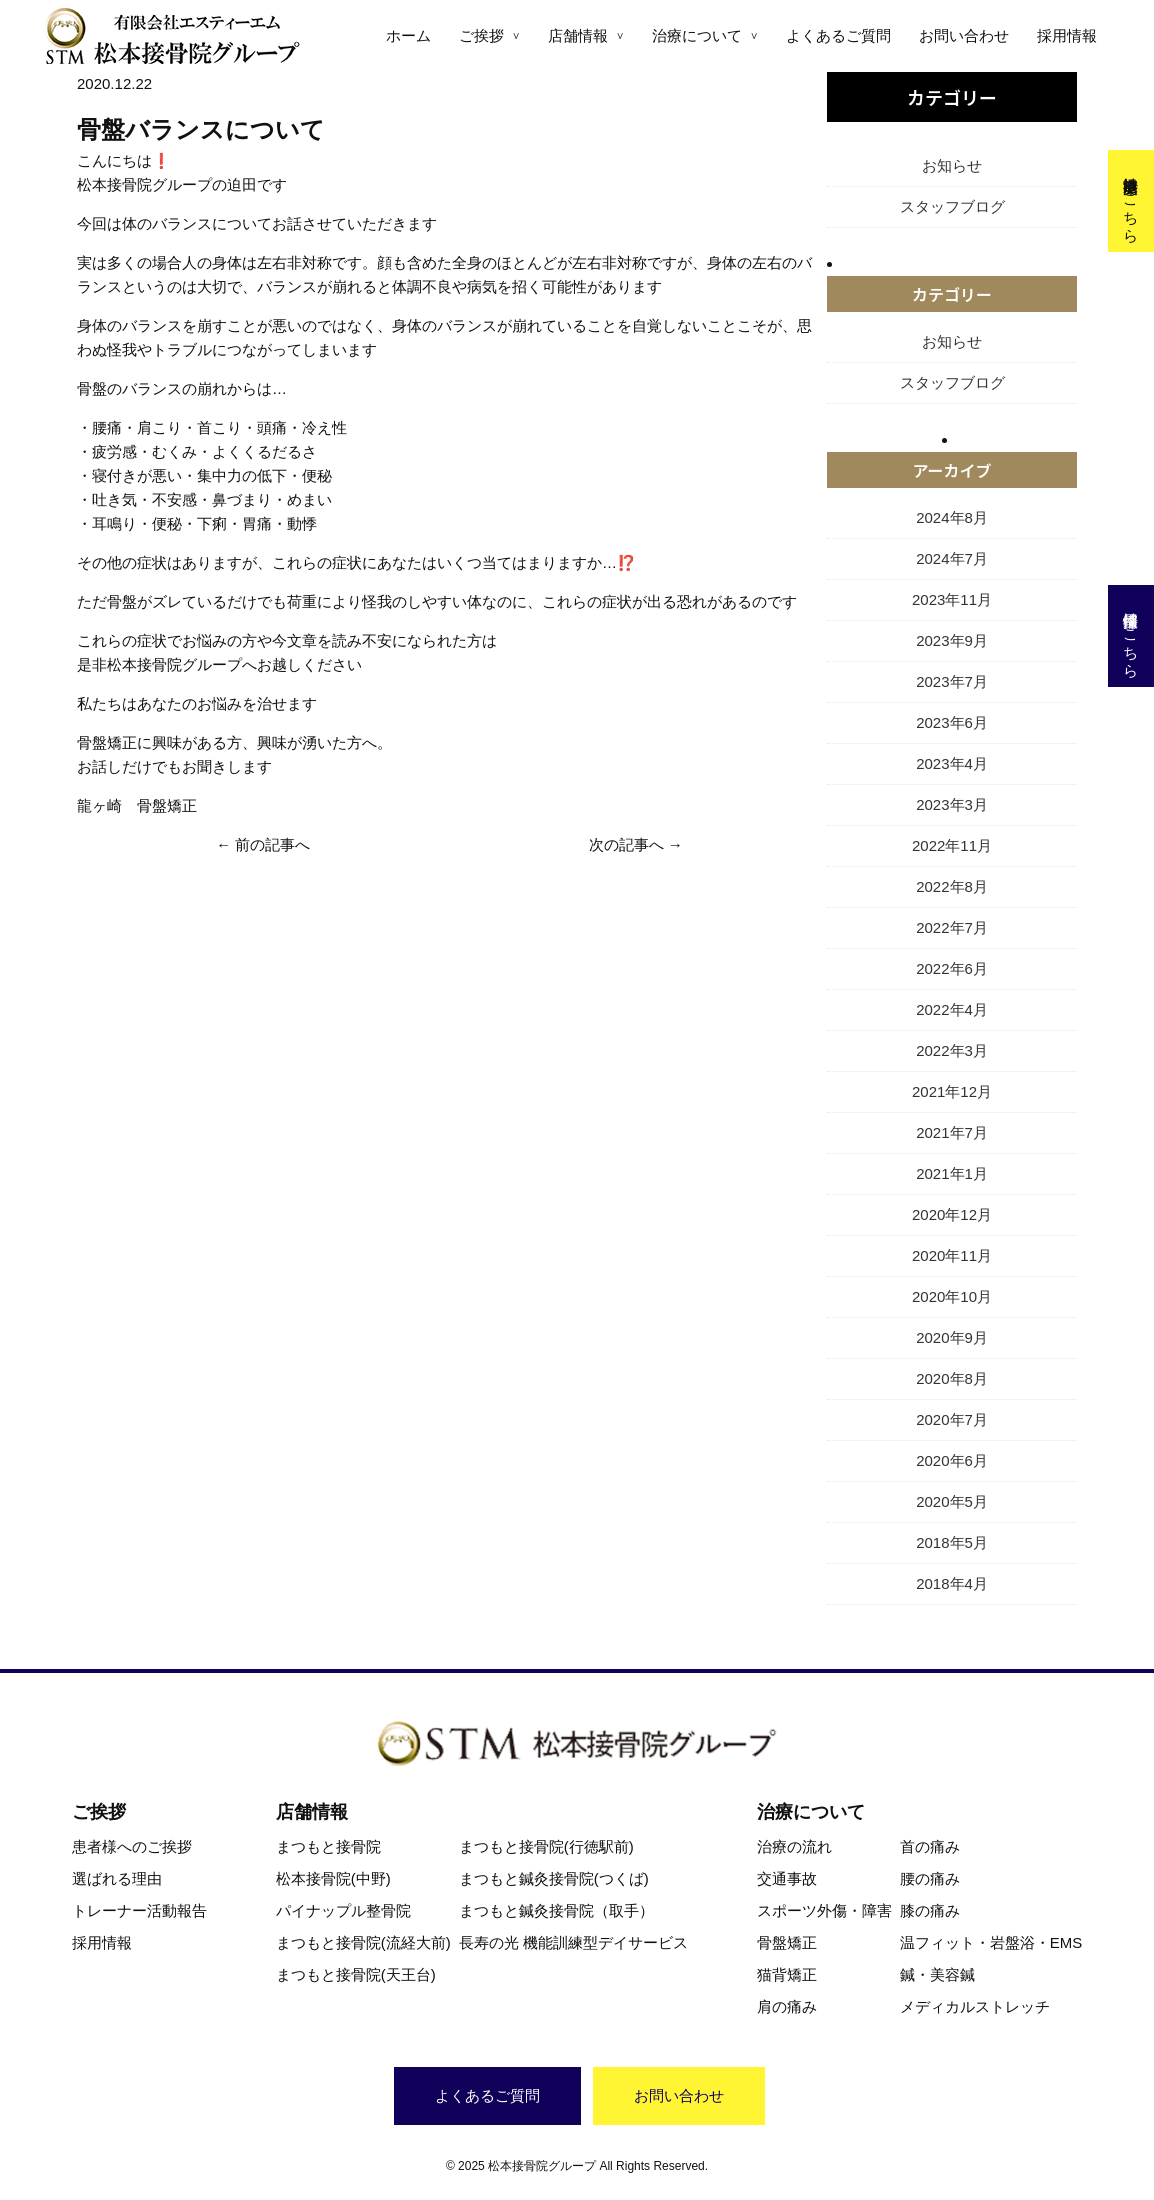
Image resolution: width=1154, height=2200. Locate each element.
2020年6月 (952, 1460)
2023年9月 (952, 640)
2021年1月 (952, 1173)
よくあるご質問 (838, 35)
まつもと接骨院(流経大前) (363, 1942)
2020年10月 (952, 1296)
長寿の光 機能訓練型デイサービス (573, 1942)
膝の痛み (930, 1910)
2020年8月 (952, 1378)
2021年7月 (952, 1132)
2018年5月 (952, 1542)
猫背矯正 (787, 1974)
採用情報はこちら (1131, 636)
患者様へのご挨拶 (132, 1846)
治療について (697, 35)
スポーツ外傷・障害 (824, 1910)
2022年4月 (952, 1009)
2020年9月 (952, 1337)
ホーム (408, 35)
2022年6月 (952, 968)
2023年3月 (952, 804)
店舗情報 (578, 35)
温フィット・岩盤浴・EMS (991, 1942)
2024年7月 (952, 558)
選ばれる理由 (117, 1878)
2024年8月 (952, 517)
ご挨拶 (481, 35)
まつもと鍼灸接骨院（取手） (556, 1910)
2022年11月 (952, 845)
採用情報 (1067, 35)
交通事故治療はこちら (1131, 201)
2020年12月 (952, 1214)
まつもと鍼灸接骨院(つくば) (554, 1878)
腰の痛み (930, 1878)
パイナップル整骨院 (343, 1910)
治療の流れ (794, 1846)
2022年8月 (952, 886)
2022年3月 (952, 1050)
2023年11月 (952, 599)
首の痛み (930, 1846)
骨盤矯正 (787, 1942)
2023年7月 (952, 681)
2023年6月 (952, 722)
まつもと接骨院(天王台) (356, 1974)
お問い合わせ (964, 35)
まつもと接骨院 (328, 1846)
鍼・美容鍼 (937, 1974)
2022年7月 (952, 927)
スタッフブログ (952, 206)
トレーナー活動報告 (139, 1910)
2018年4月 (952, 1583)
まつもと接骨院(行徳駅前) (546, 1846)
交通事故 (787, 1878)
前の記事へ (272, 844)
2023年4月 (952, 763)
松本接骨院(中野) (333, 1878)
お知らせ (952, 165)
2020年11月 (952, 1255)
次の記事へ (626, 844)
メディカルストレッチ (975, 2006)
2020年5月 (952, 1501)
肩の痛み (787, 2006)
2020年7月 (952, 1419)
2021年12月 (952, 1091)
